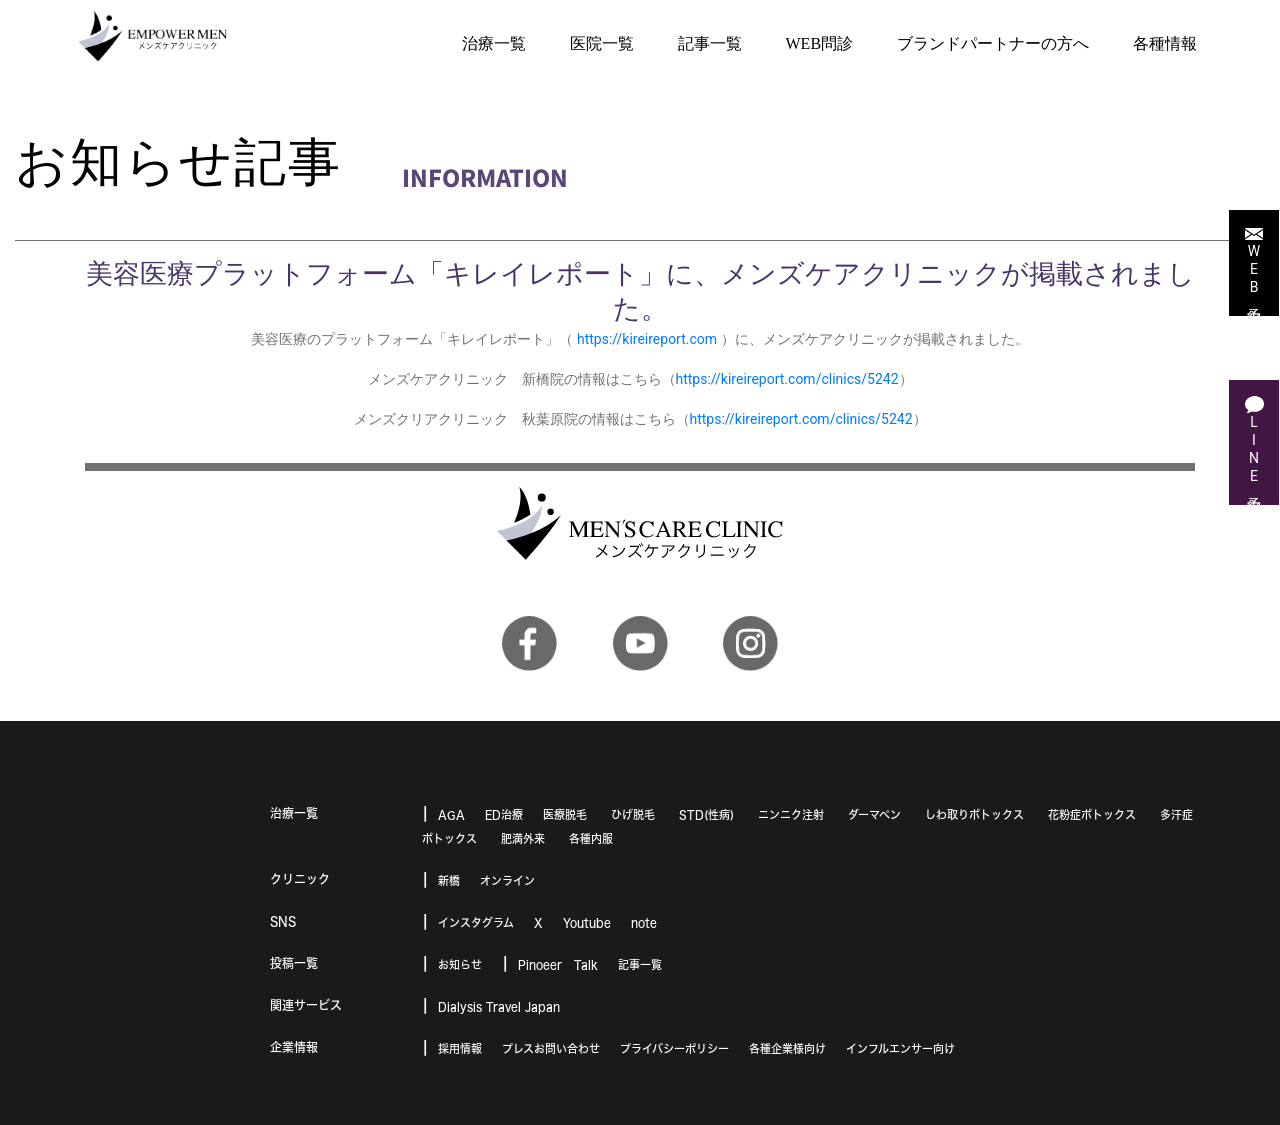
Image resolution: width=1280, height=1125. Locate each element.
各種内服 (591, 838)
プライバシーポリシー (674, 1048)
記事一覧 (640, 964)
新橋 (449, 880)
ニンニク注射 (791, 814)
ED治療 (504, 814)
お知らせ (460, 964)
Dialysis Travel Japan (499, 1006)
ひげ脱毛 (633, 814)
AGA (451, 814)
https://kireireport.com (647, 339)
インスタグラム (476, 922)
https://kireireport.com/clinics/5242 (787, 379)
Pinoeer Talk (558, 964)
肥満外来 (523, 838)
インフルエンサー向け (900, 1048)
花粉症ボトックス (1092, 814)
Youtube (587, 922)
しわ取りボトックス (974, 814)
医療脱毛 (565, 814)
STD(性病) (706, 814)
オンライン (507, 880)
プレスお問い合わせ (551, 1048)
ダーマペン (874, 814)
